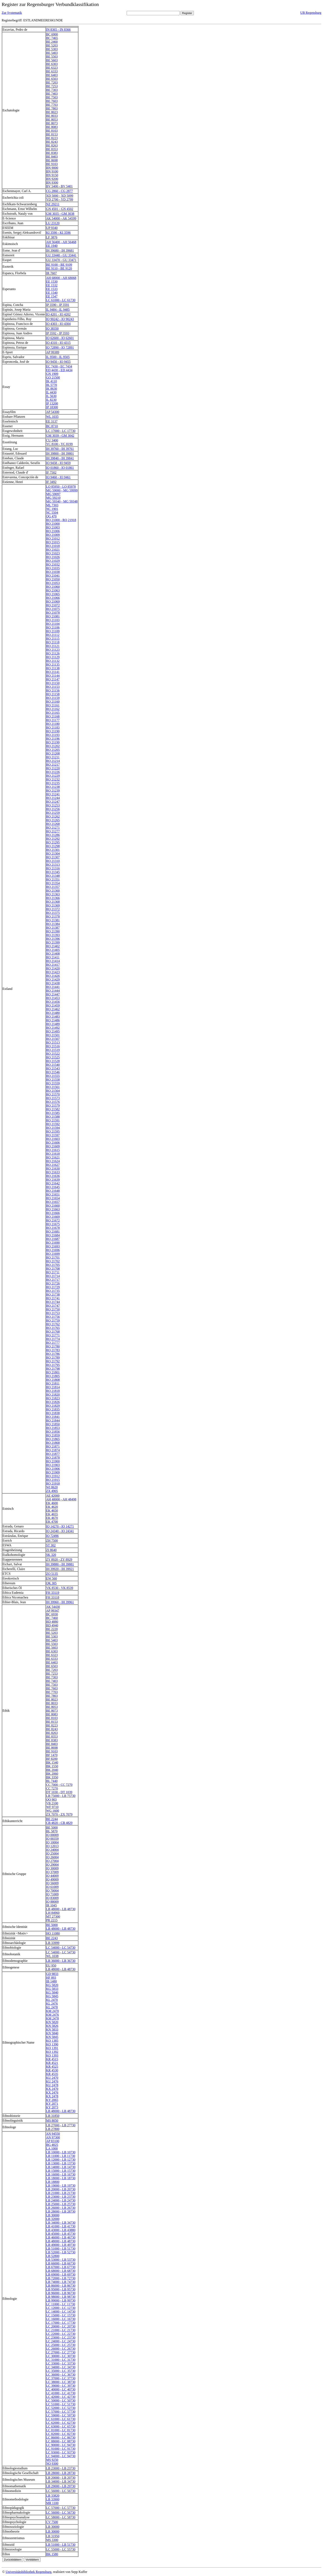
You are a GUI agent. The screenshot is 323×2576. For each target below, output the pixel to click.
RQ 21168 (53, 716)
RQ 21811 (53, 1383)
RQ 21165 (53, 712)
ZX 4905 (52, 1491)
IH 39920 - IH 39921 (60, 1569)
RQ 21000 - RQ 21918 (61, 520)
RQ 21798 (53, 1368)
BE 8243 (52, 142)
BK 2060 (52, 1773)
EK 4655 (52, 1514)
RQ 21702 (53, 1261)
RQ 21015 (53, 542)
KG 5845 (52, 1996)
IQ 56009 (52, 1883)
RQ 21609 (53, 1146)
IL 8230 (51, 399)
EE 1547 (52, 296)
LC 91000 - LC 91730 (60, 2448)
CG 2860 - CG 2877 (59, 191)
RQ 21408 (53, 953)
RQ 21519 (53, 1050)
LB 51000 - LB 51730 (60, 2248)
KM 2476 (52, 2014)
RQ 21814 (53, 1387)
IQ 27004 (52, 1861)
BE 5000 (52, 1827)
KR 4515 (52, 2059)
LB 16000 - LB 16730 (60, 2174)
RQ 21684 (53, 1235)
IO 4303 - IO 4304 (58, 324)
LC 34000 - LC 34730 (60, 2367)
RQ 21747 (53, 1305)
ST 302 (51, 1545)
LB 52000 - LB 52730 (60, 2252)
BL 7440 (52, 1781)
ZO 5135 (52, 1573)
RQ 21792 (53, 1361)
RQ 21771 (53, 1335)
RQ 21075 (53, 609)
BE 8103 (52, 130)
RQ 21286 (53, 835)
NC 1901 (52, 509)
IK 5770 (51, 385)
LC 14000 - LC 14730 (60, 2311)
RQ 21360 (53, 890)
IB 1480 (51, 1981)
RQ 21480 (53, 1013)
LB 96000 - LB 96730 (60, 2293)
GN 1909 (52, 374)
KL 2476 (52, 2003)
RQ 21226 (53, 772)
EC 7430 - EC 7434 (59, 366)
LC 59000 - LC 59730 (60, 2415)
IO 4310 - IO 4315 (58, 342)
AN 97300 (53, 2137)
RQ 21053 (53, 583)
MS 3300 (52, 2540)
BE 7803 (52, 108)
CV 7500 (52, 2522)
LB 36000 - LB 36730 (60, 1960)
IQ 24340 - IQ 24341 (60, 1531)
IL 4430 (51, 392)
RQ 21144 (53, 675)
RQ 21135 (53, 664)
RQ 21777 (53, 1342)
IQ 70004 (52, 1890)
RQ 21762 (53, 1324)
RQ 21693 (53, 1246)
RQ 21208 (53, 753)
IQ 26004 (52, 1857)
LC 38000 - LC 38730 (60, 2382)
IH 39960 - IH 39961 (60, 1602)
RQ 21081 (53, 616)
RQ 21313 (53, 864)
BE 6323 (52, 67)
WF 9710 (52, 1807)
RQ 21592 (53, 1124)
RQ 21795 (53, 1365)
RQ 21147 (53, 679)
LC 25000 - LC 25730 (60, 2345)
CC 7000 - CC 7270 (59, 1784)
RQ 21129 (53, 657)
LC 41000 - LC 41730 (60, 2393)
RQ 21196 (53, 738)
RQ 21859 (53, 1435)
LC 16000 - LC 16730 (60, 2319)
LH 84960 (53, 1912)
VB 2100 (52, 1803)
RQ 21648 (53, 1190)
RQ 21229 (53, 775)
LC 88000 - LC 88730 (60, 2441)
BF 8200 (52, 1758)
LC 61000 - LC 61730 (60, 300)
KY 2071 (52, 2103)
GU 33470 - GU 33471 (61, 260)
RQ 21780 (53, 1346)
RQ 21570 (53, 1094)
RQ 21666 (53, 1213)
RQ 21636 (53, 1176)
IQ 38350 (52, 328)
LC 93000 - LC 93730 (60, 2452)
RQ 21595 (53, 1131)
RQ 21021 (53, 549)
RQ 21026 (53, 557)
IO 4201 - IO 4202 (58, 314)
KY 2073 (52, 2107)
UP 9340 (52, 228)
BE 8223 (52, 138)
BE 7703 (52, 104)
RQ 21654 (53, 1198)
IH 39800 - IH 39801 (60, 453)
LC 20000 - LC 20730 (60, 2326)
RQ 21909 (53, 1472)
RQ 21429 (53, 979)
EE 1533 (52, 289)
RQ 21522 (53, 1053)
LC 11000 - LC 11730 (60, 2304)
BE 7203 (52, 82)
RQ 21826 (53, 1402)
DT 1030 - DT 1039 (59, 1792)
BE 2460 (52, 41)
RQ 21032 (53, 564)
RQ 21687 (53, 1239)
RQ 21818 (53, 1391)
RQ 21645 (53, 1187)
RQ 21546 (53, 1072)
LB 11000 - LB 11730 (60, 2156)
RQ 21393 (53, 935)
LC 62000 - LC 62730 (60, 2422)
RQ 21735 (53, 1291)
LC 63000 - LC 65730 (60, 2426)
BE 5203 (52, 45)
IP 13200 (52, 403)
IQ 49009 (52, 1879)
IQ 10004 (52, 1842)
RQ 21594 (53, 1127)
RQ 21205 (53, 749)
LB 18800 (52, 2182)
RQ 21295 (53, 842)
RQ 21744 (53, 1302)
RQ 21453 (53, 998)
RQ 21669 (53, 1216)
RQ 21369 (53, 905)
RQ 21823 (53, 1398)
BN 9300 (52, 182)
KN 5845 (52, 2037)
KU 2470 (52, 2077)
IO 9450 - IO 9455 (58, 361)
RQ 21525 (53, 1057)
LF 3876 (51, 237)
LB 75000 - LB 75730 (60, 1796)
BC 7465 (52, 38)
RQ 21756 (53, 1316)
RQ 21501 (53, 1035)
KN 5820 (52, 2022)
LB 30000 (52, 2215)
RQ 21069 (53, 601)
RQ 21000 (53, 523)
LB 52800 (52, 2256)
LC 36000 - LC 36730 (60, 2374)
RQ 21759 (53, 1320)
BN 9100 (52, 171)
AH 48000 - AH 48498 (61, 1499)
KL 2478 (52, 2007)
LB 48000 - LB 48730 (60, 1909)
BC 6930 (52, 1614)
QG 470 (51, 516)
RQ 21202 (53, 746)
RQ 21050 (53, 579)
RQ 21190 (53, 731)
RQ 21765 (53, 1328)
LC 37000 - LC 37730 (60, 2378)
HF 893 (51, 1977)
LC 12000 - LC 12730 (60, 2308)
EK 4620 (52, 1506)
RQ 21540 (53, 1064)
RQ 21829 (53, 1405)
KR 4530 (52, 2070)
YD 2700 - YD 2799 (59, 199)
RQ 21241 (53, 794)
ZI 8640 (51, 1550)
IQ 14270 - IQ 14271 (60, 1526)
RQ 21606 (53, 1142)
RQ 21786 (53, 1354)
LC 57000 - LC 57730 (60, 2411)
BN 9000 (52, 167)
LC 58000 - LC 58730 (60, 2517)
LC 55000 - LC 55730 (60, 2549)
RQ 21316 (53, 868)
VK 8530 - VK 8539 (59, 1588)
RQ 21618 (53, 1153)
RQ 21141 (53, 672)
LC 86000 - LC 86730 (60, 2437)
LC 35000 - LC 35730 (60, 2371)
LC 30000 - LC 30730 (60, 2356)
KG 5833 (52, 1988)
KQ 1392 (52, 2051)
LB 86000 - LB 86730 (60, 2285)
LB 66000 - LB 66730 (60, 2263)
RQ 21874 (53, 1450)
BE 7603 (52, 101)
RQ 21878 (53, 1457)
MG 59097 (53, 494)
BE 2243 (52, 1938)
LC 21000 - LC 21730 (60, 2330)
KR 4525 (52, 2066)
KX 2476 (52, 2092)
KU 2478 (52, 2085)
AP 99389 (52, 352)
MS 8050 (52, 2120)
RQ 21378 (53, 916)
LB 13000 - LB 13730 (60, 2163)
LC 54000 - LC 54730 (60, 1947)
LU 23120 (53, 223)
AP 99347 (52, 1610)
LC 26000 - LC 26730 (60, 2348)
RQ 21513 (53, 1042)
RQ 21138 (53, 668)
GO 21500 (53, 377)
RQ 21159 (53, 698)
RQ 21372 (53, 909)
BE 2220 (52, 1629)
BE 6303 (52, 64)
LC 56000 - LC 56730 (60, 2491)
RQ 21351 (53, 879)
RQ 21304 (53, 853)
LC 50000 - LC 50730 (60, 2400)
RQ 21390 (53, 931)
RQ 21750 (53, 1309)
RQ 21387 (53, 927)
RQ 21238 (53, 787)
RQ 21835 (53, 1409)
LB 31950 (52, 2536)
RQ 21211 (53, 757)
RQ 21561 (53, 1087)
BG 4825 (52, 2145)
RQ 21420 (53, 968)
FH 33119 (52, 1592)
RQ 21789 (53, 1357)
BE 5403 (52, 53)
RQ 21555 (53, 1076)
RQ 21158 (53, 694)
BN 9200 (52, 179)
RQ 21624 (53, 1161)
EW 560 (51, 1578)
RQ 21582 (53, 1109)
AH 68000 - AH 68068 (61, 278)
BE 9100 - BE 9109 (59, 264)
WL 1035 (52, 416)
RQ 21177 (53, 720)
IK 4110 (51, 381)
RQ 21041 (53, 575)
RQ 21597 (53, 1135)
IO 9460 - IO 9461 (58, 477)
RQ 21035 (53, 568)
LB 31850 (52, 2116)
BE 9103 (52, 164)
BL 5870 (52, 1831)
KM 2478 (52, 2018)
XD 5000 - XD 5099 (59, 195)
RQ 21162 (53, 709)
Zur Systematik (12, 12)
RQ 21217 (53, 764)
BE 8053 (52, 119)
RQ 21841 (53, 1417)
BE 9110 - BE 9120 (59, 268)
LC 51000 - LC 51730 (60, 2404)
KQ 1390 (52, 2044)
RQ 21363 (53, 894)
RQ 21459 (53, 1005)
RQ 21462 (53, 1009)
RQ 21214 (53, 761)
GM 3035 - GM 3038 (60, 213)
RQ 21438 (53, 983)
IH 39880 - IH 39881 (60, 1564)
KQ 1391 (52, 2048)
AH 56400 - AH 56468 (61, 242)
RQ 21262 (53, 816)
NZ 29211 (53, 204)
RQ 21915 (53, 1480)
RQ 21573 (53, 1098)
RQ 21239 (53, 790)
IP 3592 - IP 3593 (57, 333)
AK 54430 (53, 1607)
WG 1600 (52, 1810)
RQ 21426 (53, 976)
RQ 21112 (53, 635)
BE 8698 (52, 160)
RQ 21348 (53, 875)
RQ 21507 (53, 1039)
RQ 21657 (53, 1202)
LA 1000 (52, 2148)
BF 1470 (52, 1755)
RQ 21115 (53, 638)
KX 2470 (52, 2089)
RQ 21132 (53, 661)
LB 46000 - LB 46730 (60, 2237)
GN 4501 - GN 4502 (59, 209)
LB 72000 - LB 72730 (60, 2278)
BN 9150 (52, 175)
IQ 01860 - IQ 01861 (60, 467)
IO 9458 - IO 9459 (58, 463)
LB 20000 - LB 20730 (60, 2189)
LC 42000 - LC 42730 (60, 2397)
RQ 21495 (53, 1031)
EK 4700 (52, 1521)
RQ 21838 (53, 1413)
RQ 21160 (53, 701)
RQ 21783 (53, 1350)
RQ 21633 (53, 1172)
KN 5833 (52, 2029)
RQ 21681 (53, 1231)
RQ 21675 (53, 1224)
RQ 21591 (53, 1120)
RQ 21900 (53, 1461)
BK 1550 (52, 1766)
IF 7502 (51, 472)
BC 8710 (52, 426)
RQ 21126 (53, 653)
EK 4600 (52, 1503)
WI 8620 (52, 1487)
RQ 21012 (53, 538)
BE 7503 (52, 97)
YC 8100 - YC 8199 (59, 444)
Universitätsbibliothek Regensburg (28, 2572)
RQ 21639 (53, 1179)
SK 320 (51, 1554)
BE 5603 (52, 60)
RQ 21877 (53, 1454)
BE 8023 (52, 112)
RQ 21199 (53, 742)
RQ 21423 (53, 972)
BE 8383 (52, 153)
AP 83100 (52, 2141)
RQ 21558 (53, 1079)
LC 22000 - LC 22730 (60, 2334)
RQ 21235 (53, 783)
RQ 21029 (53, 560)
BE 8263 (52, 145)
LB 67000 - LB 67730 (60, 2267)
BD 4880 (52, 1621)
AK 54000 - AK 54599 (61, 218)
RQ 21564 (53, 1090)
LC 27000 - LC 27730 (60, 2352)
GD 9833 (52, 1974)
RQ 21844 (53, 1420)
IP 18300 (52, 407)
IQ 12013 (52, 1846)
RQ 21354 (53, 883)
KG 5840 (52, 1992)
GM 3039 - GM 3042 (60, 435)
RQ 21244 (53, 798)
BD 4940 (52, 1625)
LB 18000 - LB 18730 (60, 2178)
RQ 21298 (53, 846)
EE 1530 (52, 281)
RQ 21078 (53, 612)
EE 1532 (52, 285)
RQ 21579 (53, 1105)
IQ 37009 (52, 1872)
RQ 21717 (53, 1279)
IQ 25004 (52, 1853)
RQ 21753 (53, 1313)
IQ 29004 (52, 1864)
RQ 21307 (53, 857)
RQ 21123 (53, 649)
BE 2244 (52, 1819)
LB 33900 (52, 2499)
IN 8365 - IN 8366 (58, 29)
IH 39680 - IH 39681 (60, 250)
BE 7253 (52, 86)
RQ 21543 (53, 1068)
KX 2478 (52, 2096)
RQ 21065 (53, 594)
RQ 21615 (53, 1150)
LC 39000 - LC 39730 (60, 2385)
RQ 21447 (53, 994)
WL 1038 (52, 1956)
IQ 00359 (52, 1838)
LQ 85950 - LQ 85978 (61, 486)
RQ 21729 (53, 1287)
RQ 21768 (53, 1331)
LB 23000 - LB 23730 (60, 2196)
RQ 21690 (53, 1242)
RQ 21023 (53, 553)
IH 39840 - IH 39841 (60, 458)
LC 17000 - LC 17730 (60, 431)
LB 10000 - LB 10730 (60, 2152)
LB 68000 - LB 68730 (60, 2271)
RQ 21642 (53, 1183)
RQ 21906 (53, 1468)
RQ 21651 (53, 1194)
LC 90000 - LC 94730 (60, 2445)
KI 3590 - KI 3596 (58, 232)
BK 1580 (52, 2554)
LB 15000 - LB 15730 (60, 2170)
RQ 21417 (53, 964)
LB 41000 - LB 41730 (60, 2226)
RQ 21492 (53, 1027)
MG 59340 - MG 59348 (62, 501)
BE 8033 (52, 116)
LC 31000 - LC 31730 (60, 2359)
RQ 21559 (53, 1083)
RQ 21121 (53, 646)
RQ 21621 (53, 1157)
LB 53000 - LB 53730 (60, 2259)
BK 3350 (52, 1777)
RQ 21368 (53, 901)
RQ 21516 (53, 1046)
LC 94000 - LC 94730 (60, 2456)
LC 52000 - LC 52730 (60, 2408)
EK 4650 (52, 1510)
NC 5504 (52, 512)
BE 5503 (52, 56)
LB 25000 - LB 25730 (60, 2204)
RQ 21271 (53, 827)
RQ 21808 (53, 1379)
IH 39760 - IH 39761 (60, 448)
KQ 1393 (52, 2055)
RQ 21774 (53, 1339)
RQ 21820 (53, 1394)
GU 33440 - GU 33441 (61, 255)
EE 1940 (52, 245)
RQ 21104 (53, 623)
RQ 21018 (53, 546)
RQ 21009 (53, 535)
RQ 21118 (53, 642)
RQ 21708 (53, 1268)
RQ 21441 (53, 987)
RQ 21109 (53, 631)
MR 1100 (52, 2503)
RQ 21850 (53, 1424)
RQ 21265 (53, 820)
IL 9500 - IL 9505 (58, 357)
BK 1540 (52, 1762)
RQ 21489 (53, 1024)
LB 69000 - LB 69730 (60, 2274)
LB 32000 (52, 2219)
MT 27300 (53, 1916)
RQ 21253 (53, 805)
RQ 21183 (53, 727)
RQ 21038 (53, 572)
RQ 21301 (53, 850)
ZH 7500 (52, 1540)
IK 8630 (51, 388)
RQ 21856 (53, 1431)
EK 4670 (52, 1518)
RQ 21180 (53, 724)
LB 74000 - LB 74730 (60, 2282)
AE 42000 (53, 1495)
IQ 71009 (52, 1894)
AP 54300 (52, 412)
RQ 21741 (53, 1298)
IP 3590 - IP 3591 (57, 305)
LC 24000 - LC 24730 (60, 2341)
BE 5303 (52, 49)
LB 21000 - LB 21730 (60, 2193)
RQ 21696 (53, 1250)
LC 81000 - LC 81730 (60, 2430)
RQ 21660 (53, 1205)
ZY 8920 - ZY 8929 (59, 1559)
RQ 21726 (53, 1283)
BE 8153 (52, 134)
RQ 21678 (53, 1228)
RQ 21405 (53, 950)
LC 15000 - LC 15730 (60, 2315)
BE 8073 (52, 123)
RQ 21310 (53, 861)
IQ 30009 (52, 1868)
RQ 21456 (53, 1001)
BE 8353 (52, 149)
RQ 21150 (53, 683)
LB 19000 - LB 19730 (60, 2185)
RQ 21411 (53, 957)
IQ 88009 (52, 1901)
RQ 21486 (53, 1020)
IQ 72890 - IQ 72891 (60, 347)
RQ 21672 (53, 1220)
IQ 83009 (52, 1898)
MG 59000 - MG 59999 (62, 490)
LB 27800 (52, 2129)
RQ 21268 (53, 824)
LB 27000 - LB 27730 (60, 2125)
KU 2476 (52, 2081)
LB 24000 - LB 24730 (60, 2200)
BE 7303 (52, 90)
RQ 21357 (53, 887)
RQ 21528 (53, 1061)
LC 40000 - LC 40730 (60, 2389)
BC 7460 (52, 1618)
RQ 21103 (53, 620)
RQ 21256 (53, 809)
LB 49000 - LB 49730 (60, 2245)
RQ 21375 (53, 913)
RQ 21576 (53, 1102)
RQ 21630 (53, 1168)
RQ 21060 (53, 586)
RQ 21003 (53, 527)
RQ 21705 (53, 1265)
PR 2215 (52, 1920)
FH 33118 (52, 1597)
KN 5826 (52, 2026)
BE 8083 (52, 127)
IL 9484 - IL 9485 (58, 309)
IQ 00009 (52, 1835)
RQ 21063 (53, 590)
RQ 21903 (53, 1465)
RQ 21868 (53, 1442)
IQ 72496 (52, 1536)
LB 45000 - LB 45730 (60, 2233)
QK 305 (51, 1583)
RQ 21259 (53, 812)
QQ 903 (51, 1799)
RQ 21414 (53, 961)
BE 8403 (52, 156)
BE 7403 (52, 93)
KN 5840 (52, 2033)
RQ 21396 (53, 938)
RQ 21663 (53, 1209)
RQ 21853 (53, 1428)
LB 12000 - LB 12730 (60, 2159)
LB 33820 (52, 2495)
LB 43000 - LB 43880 (60, 2230)
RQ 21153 (53, 686)
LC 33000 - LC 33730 (60, 2363)
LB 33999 (52, 1943)
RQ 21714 (53, 1276)
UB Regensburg (310, 12)
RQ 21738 (53, 1294)
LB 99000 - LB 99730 (60, 2300)
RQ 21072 (53, 605)
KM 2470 (52, 2011)
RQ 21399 (53, 942)
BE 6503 (52, 78)
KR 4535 (52, 2074)
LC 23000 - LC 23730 (60, 2337)
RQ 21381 (53, 920)
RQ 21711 (53, 1272)
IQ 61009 (52, 1887)
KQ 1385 (52, 2040)
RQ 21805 (53, 1376)
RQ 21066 (53, 598)
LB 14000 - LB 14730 (60, 2167)
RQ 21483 (53, 1016)
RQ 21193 (53, 735)
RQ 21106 (53, 627)
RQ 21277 (53, 831)
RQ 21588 (53, 1116)
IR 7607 (51, 273)
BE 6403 (52, 75)
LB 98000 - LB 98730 (60, 2296)
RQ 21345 (53, 872)
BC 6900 (52, 34)
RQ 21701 (53, 1257)
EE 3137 (52, 421)
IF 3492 (51, 482)
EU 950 (51, 1965)
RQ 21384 (53, 924)
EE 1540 (52, 292)
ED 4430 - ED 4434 (59, 370)
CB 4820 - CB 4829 (59, 1823)
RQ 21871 (53, 1446)
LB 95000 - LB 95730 (60, 2289)
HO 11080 (53, 1933)
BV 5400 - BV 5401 (59, 186)
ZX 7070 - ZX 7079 (59, 1814)
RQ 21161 (53, 705)
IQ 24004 (52, 1850)
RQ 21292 (53, 838)
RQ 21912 (53, 1476)
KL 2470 (52, 2000)
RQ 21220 (53, 768)
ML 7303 (52, 505)
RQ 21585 (53, 1113)
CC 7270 (52, 1788)
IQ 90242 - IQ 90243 (60, 319)
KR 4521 (52, 2063)
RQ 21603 (53, 1139)
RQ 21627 (53, 1165)
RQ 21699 (53, 1253)
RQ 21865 (53, 1439)
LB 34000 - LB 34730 (60, 2222)
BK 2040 (52, 1770)
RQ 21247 (53, 801)
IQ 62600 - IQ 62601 (60, 338)
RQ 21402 (53, 946)
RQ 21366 (53, 898)
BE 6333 (52, 71)
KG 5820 (52, 1985)
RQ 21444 (53, 990)
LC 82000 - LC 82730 (60, 2434)
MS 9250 (52, 2460)
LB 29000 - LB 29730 (60, 2486)
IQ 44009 (52, 1875)
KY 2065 (52, 2100)
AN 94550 (53, 2133)
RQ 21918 (53, 1483)
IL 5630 (51, 396)
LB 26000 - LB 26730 (60, 2208)
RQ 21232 (53, 779)
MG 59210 (53, 497)
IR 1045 (51, 1905)
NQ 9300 (52, 2463)
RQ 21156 (53, 690)
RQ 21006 (53, 531)
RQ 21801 (53, 1372)
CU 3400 (52, 440)
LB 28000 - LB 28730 (60, 2211)
